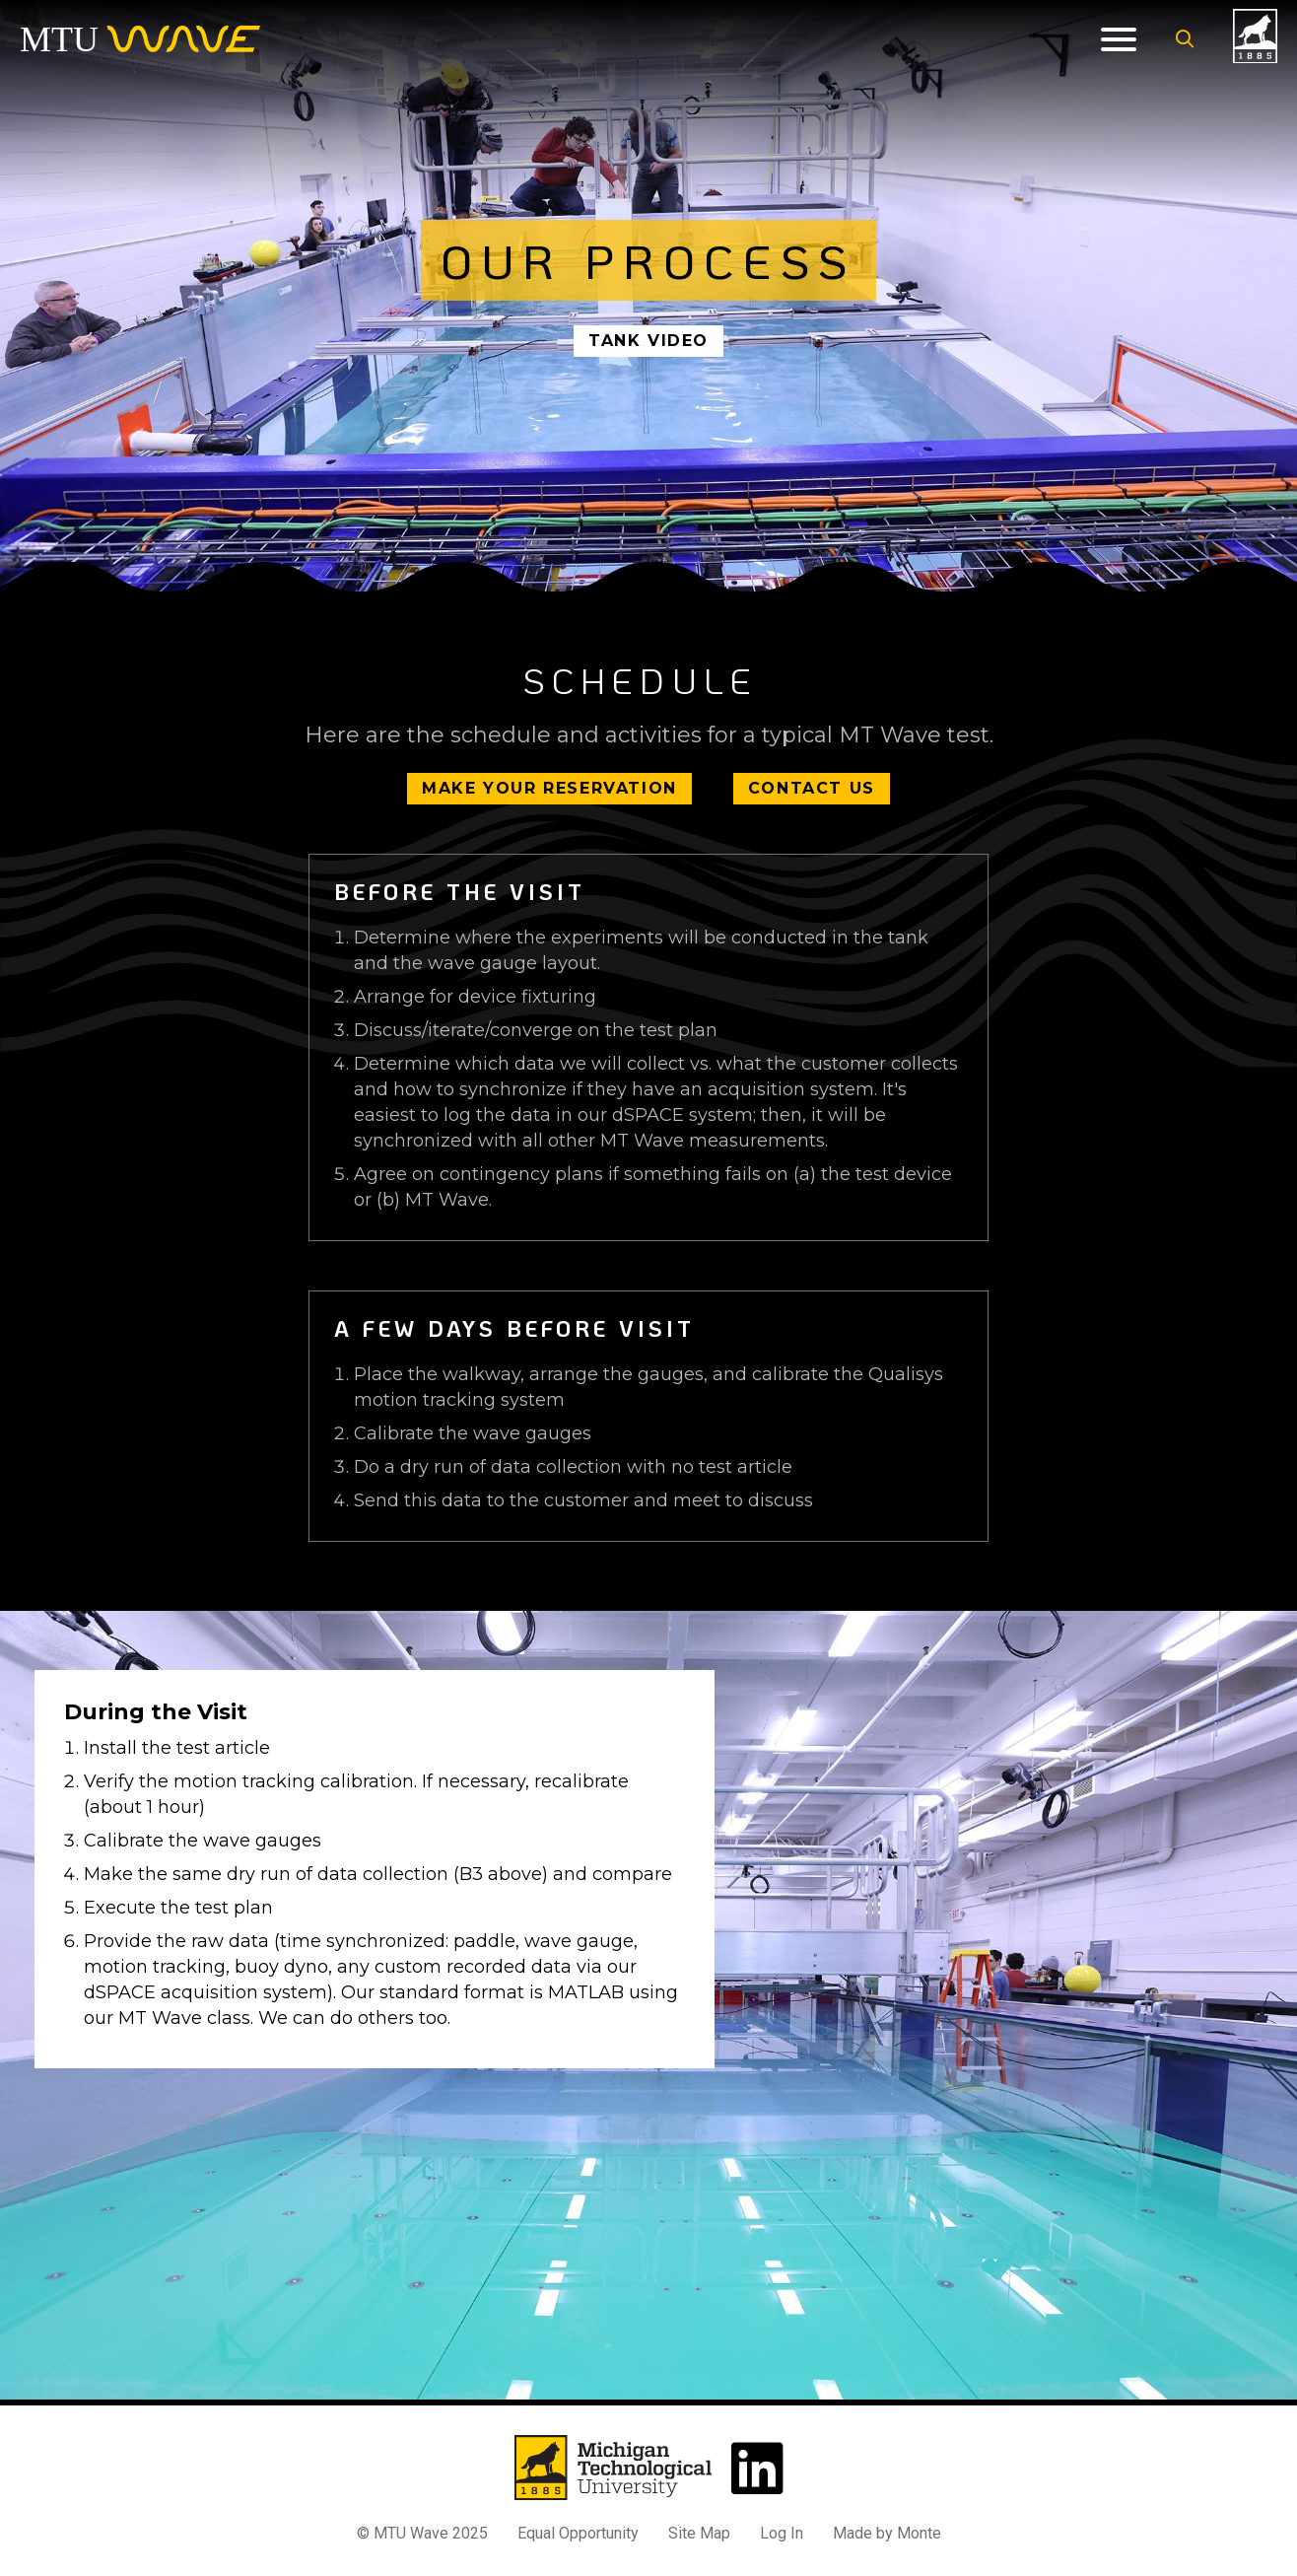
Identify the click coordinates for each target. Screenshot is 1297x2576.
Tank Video (648, 340)
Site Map (699, 2533)
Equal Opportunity (578, 2533)
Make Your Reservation (549, 788)
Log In (781, 2533)
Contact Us (811, 788)
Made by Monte (887, 2533)
